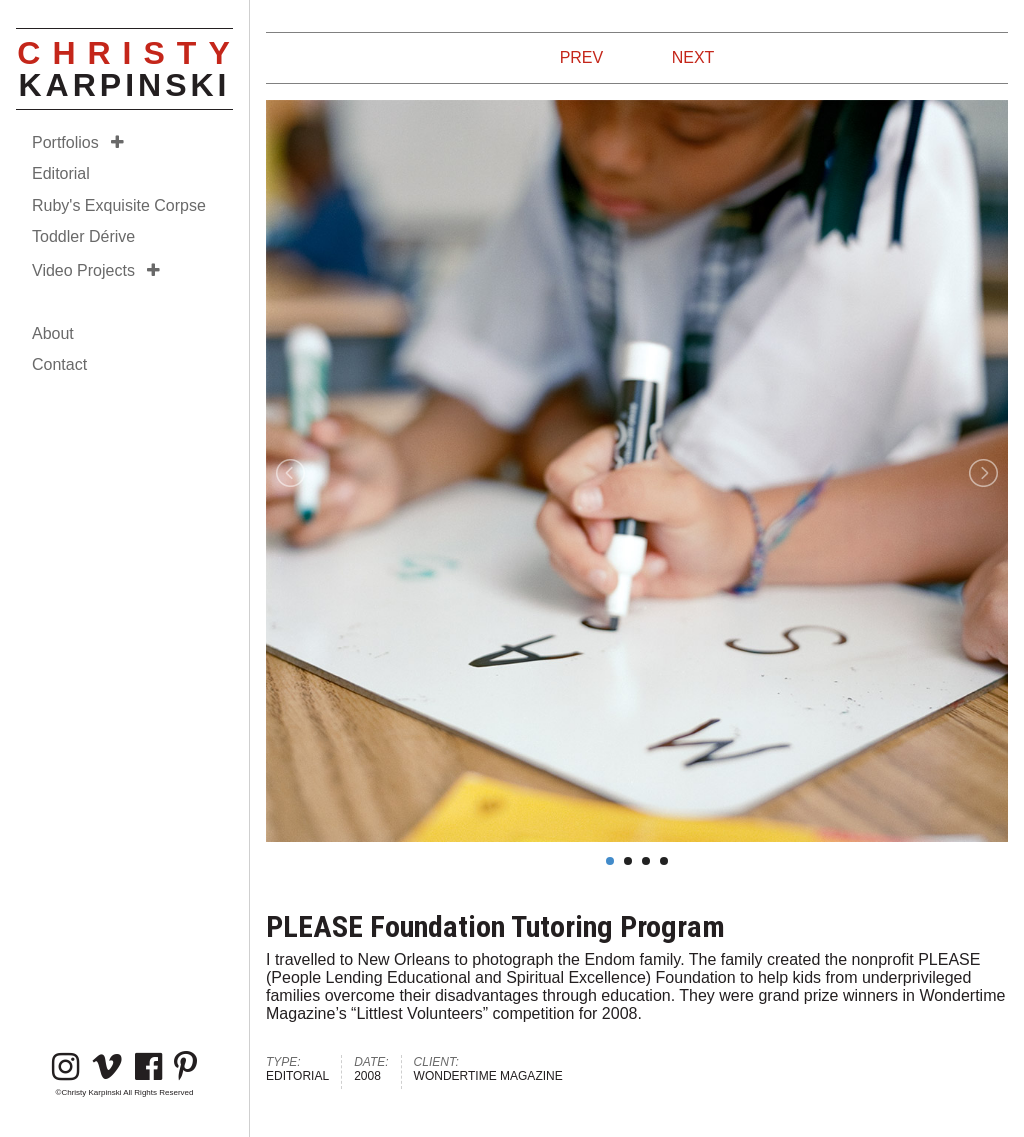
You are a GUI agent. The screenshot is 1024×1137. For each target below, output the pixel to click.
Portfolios (78, 142)
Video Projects (96, 270)
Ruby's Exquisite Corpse (119, 205)
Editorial (61, 173)
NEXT (693, 57)
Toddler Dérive (83, 236)
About (53, 333)
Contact (59, 364)
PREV (582, 57)
